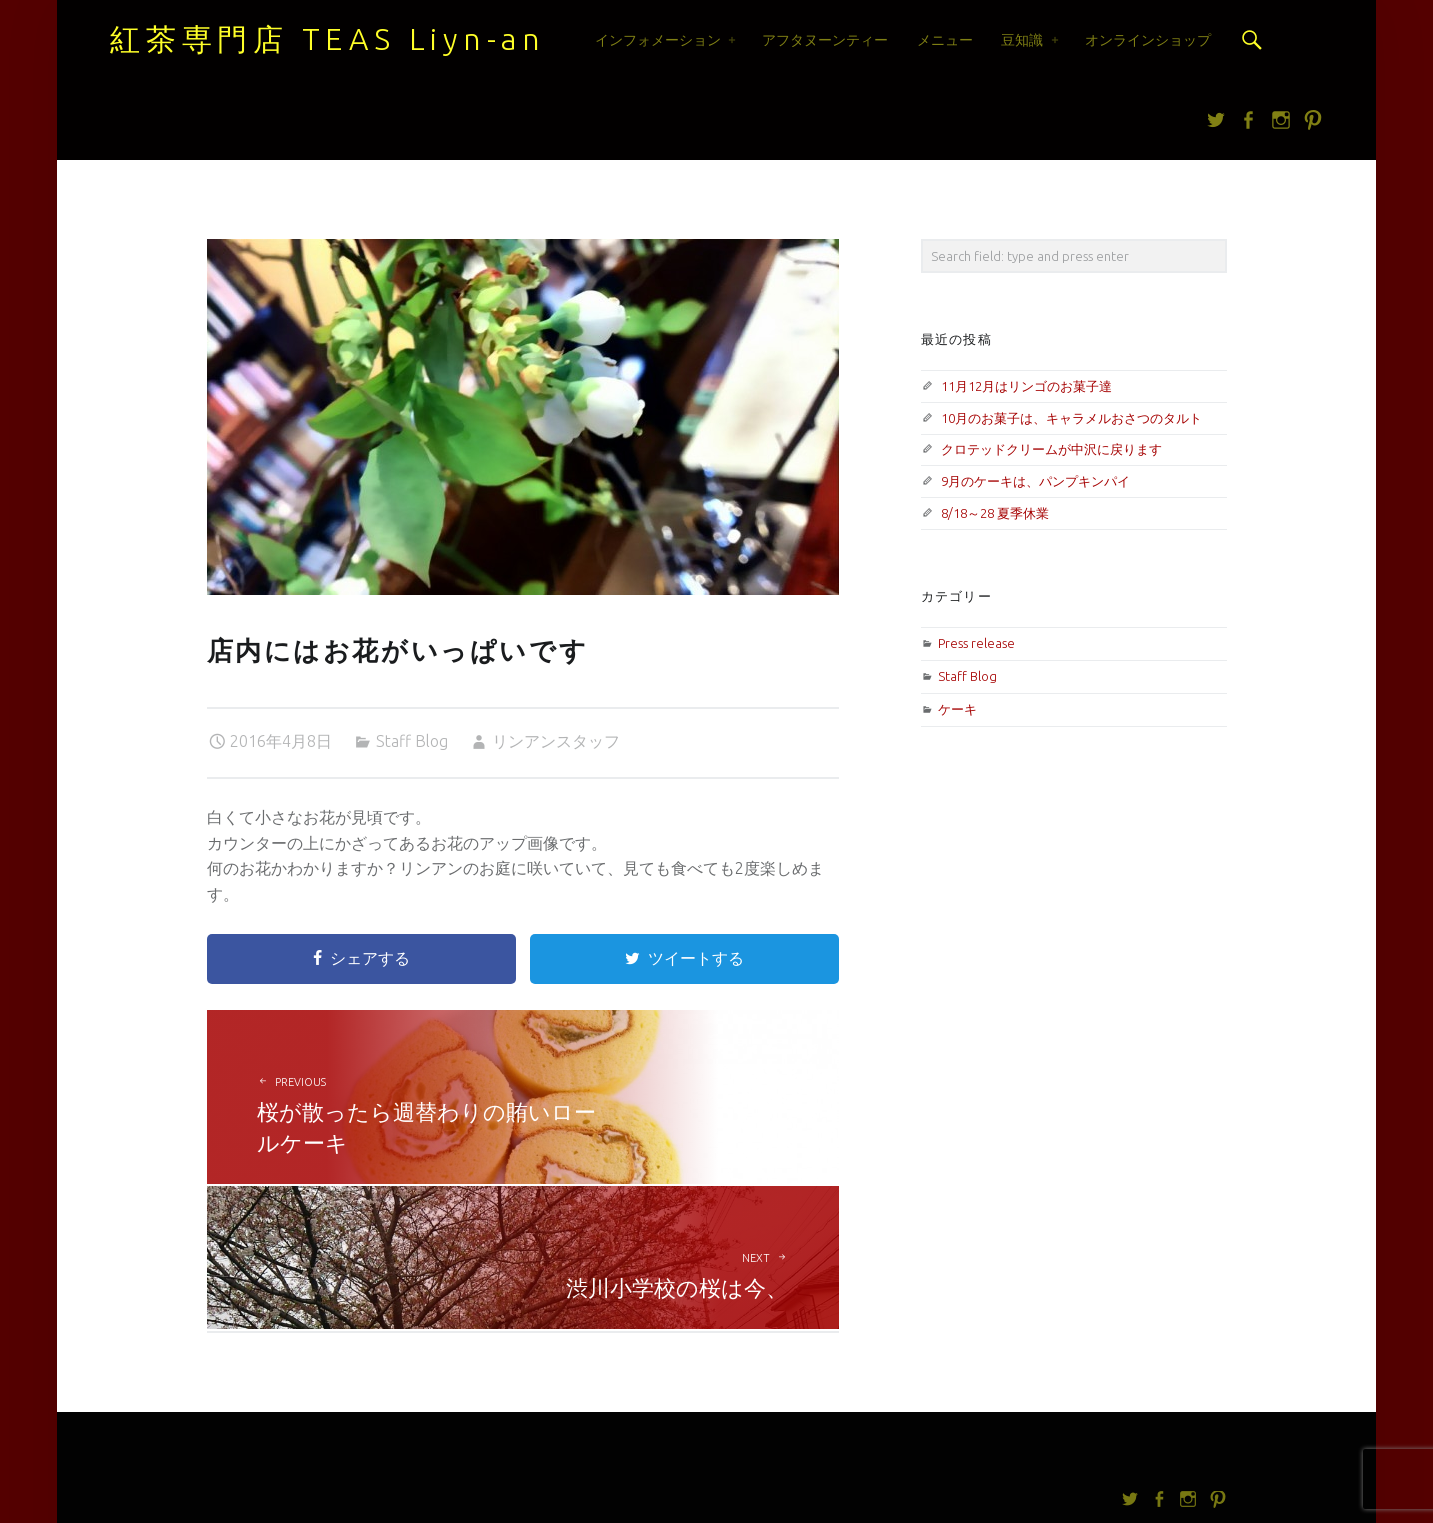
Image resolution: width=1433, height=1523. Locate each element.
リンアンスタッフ (556, 741)
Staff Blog (412, 741)
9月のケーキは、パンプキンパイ (1035, 481)
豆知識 (1022, 40)
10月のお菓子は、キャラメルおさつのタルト (1071, 418)
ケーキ (957, 709)
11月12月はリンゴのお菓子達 (1026, 386)
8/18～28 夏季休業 (995, 513)
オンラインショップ (1148, 40)
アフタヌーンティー (825, 40)
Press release (976, 643)
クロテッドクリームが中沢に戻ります (1051, 449)
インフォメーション (658, 40)
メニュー (945, 40)
